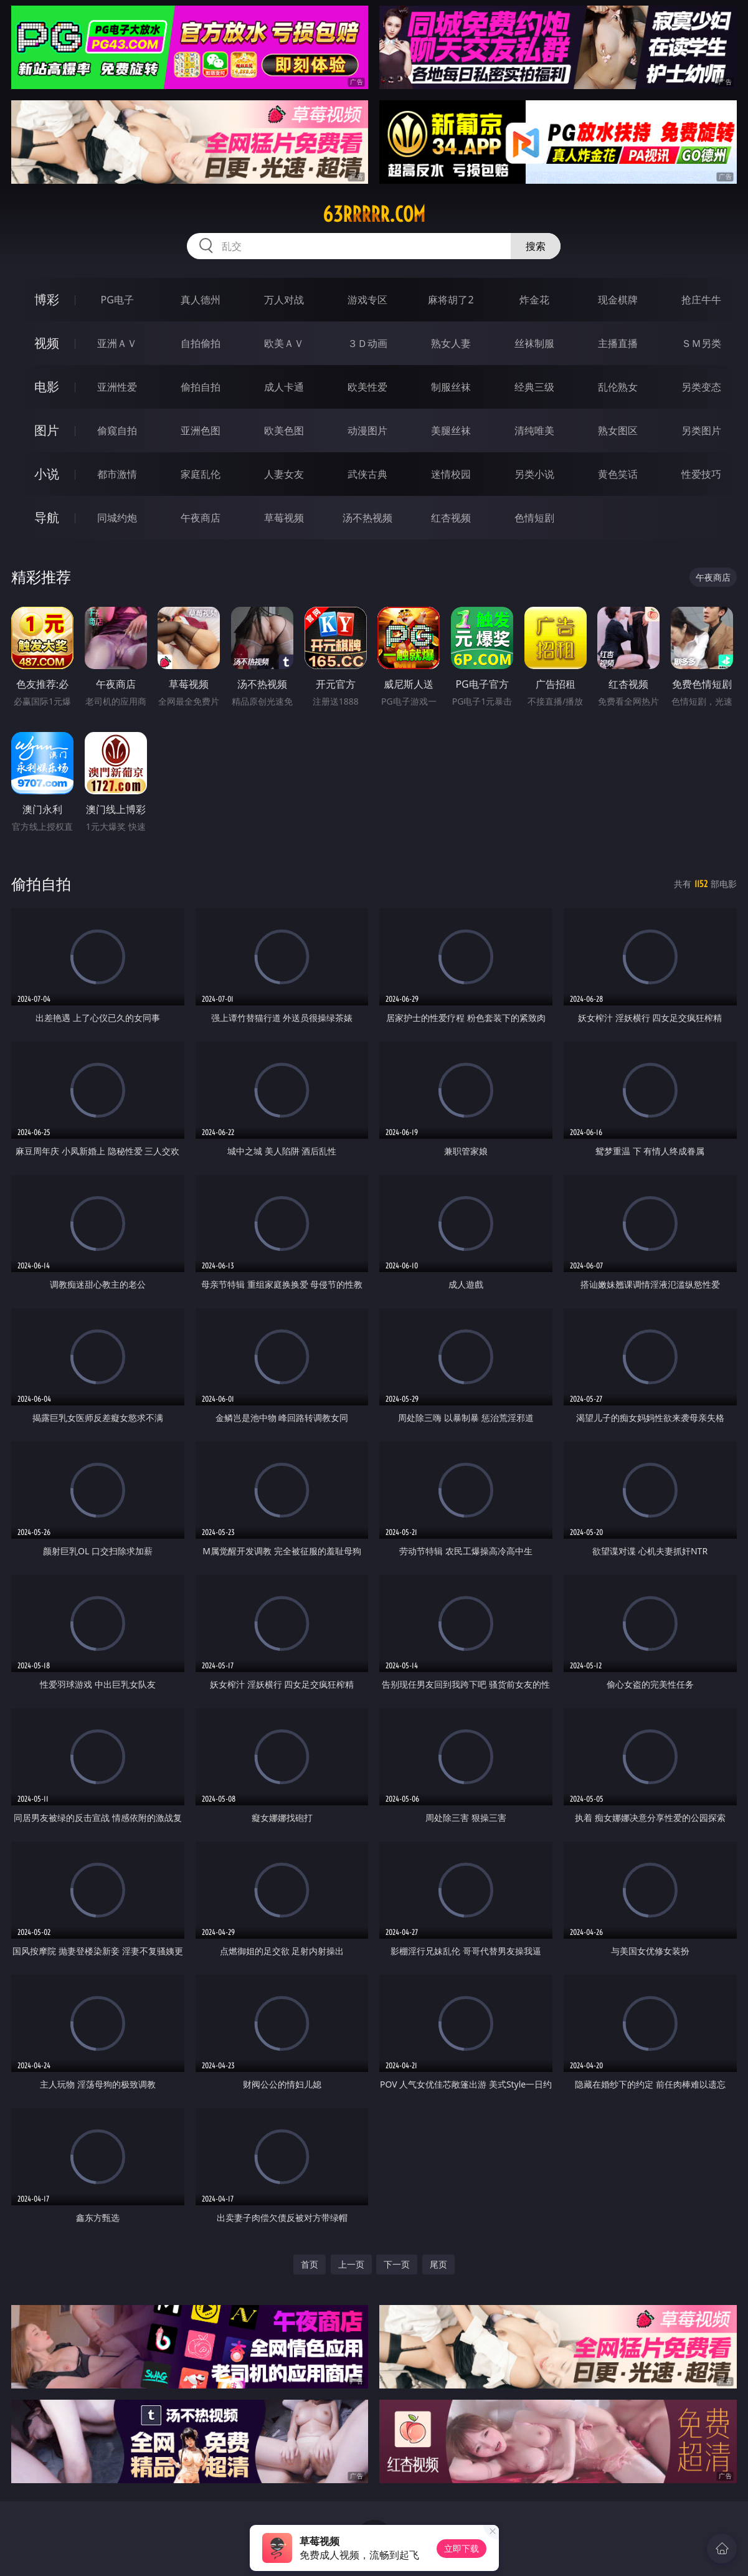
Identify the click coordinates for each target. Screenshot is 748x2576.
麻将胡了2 (450, 300)
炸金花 (534, 300)
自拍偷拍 (200, 343)
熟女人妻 (451, 343)
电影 (46, 386)
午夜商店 (200, 518)
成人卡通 (284, 387)
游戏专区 (367, 300)
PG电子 (117, 300)
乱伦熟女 (618, 387)
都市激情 (117, 474)
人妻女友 (284, 474)
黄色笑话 (618, 474)
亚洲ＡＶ (117, 343)
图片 (46, 430)
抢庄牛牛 (701, 300)
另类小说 (534, 474)
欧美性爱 (367, 387)
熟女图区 (618, 430)
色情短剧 (534, 518)
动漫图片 (367, 430)
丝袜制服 (534, 343)
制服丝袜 (451, 387)
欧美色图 (284, 430)
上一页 (351, 2264)
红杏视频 (451, 518)
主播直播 (618, 343)
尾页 (438, 2264)
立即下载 (461, 2548)
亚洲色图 (200, 430)
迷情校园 (451, 474)
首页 (309, 2264)
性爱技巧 (701, 474)
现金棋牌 (618, 300)
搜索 (536, 246)
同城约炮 (117, 518)
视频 (46, 343)
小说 (46, 473)
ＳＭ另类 (701, 343)
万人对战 (284, 300)
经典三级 (534, 387)
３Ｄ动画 (367, 343)
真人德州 (200, 300)
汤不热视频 (367, 518)
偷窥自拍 (117, 430)
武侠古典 (367, 474)
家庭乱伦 (200, 474)
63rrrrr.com (374, 214)
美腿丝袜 (451, 430)
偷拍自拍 (200, 387)
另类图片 (701, 430)
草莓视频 (284, 518)
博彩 (46, 299)
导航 (46, 517)
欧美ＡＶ (284, 343)
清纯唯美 (534, 430)
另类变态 (701, 387)
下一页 (397, 2264)
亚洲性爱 (117, 387)
